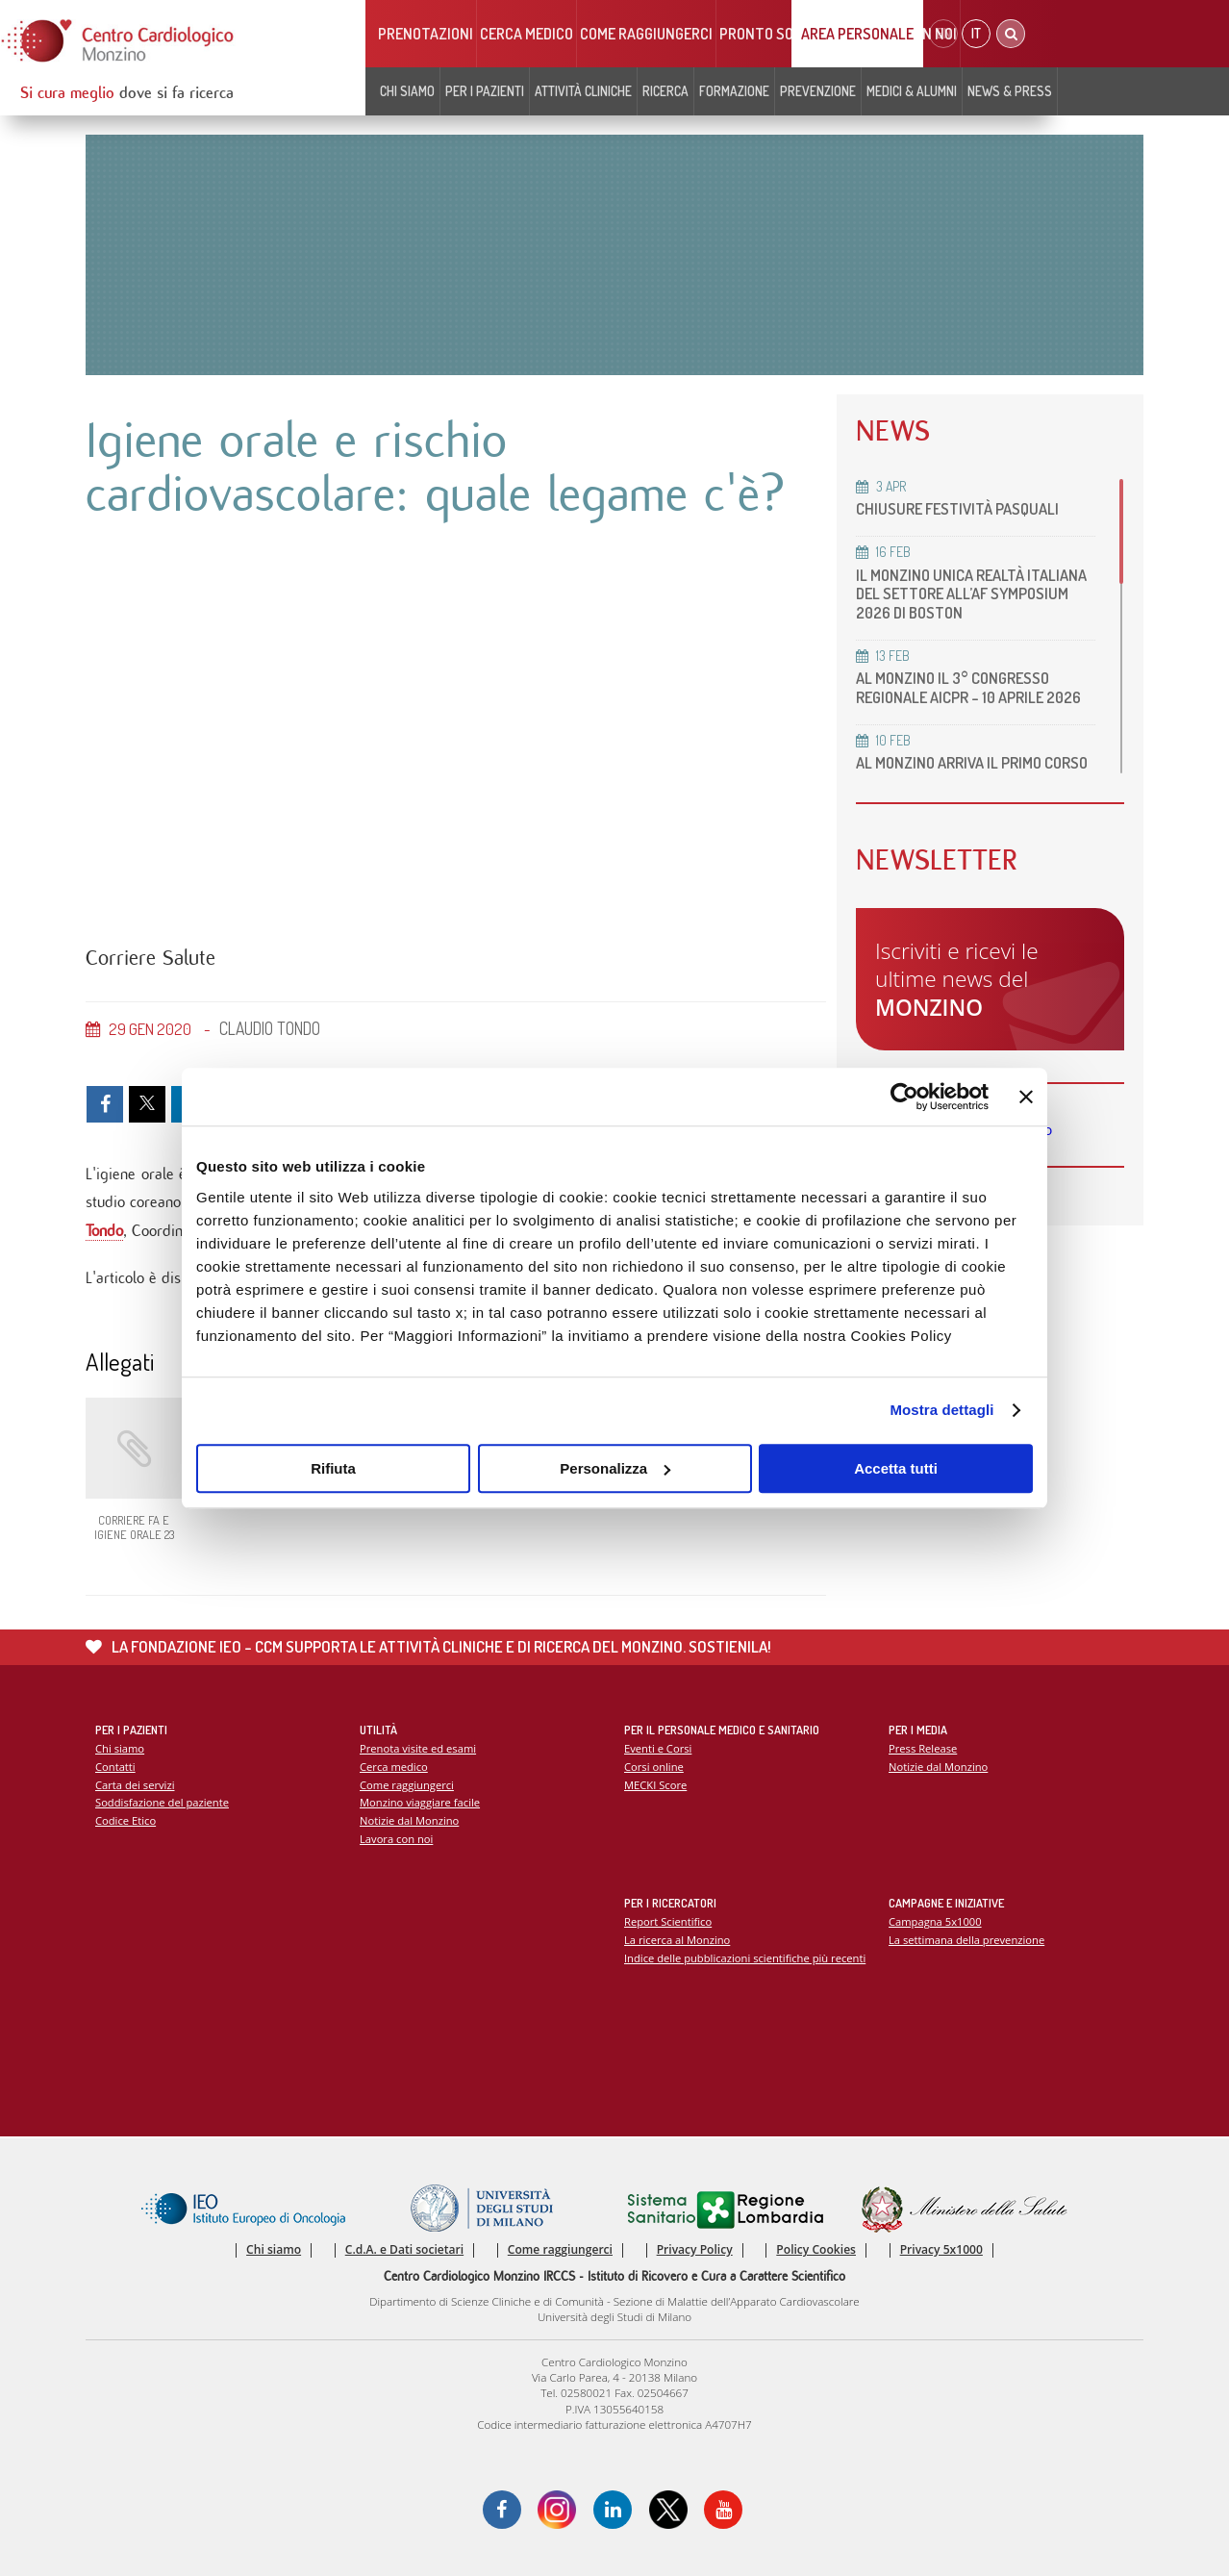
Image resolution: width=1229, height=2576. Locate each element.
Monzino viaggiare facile (420, 1802)
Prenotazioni (425, 33)
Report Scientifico (668, 1921)
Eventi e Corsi (657, 1748)
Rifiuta (333, 1468)
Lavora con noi (396, 1838)
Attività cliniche (583, 91)
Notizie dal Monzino (409, 1820)
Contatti (115, 1766)
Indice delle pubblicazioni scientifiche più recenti (744, 1958)
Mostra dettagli (941, 1410)
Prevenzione (818, 91)
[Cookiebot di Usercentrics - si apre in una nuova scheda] (904, 1096)
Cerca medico (526, 33)
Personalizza (615, 1468)
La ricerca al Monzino (677, 1939)
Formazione (734, 91)
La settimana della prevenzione (966, 1939)
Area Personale (857, 33)
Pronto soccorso (782, 33)
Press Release (923, 1748)
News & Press (1009, 91)
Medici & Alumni (911, 91)
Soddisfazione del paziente (162, 1802)
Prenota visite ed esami (418, 1748)
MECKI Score (655, 1785)
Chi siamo (407, 91)
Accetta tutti (896, 1468)
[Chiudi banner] (1026, 1096)
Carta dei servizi (134, 1785)
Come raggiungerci (646, 33)
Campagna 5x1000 (935, 1921)
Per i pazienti (484, 91)
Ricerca (665, 91)
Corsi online (654, 1766)
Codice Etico (125, 1820)
